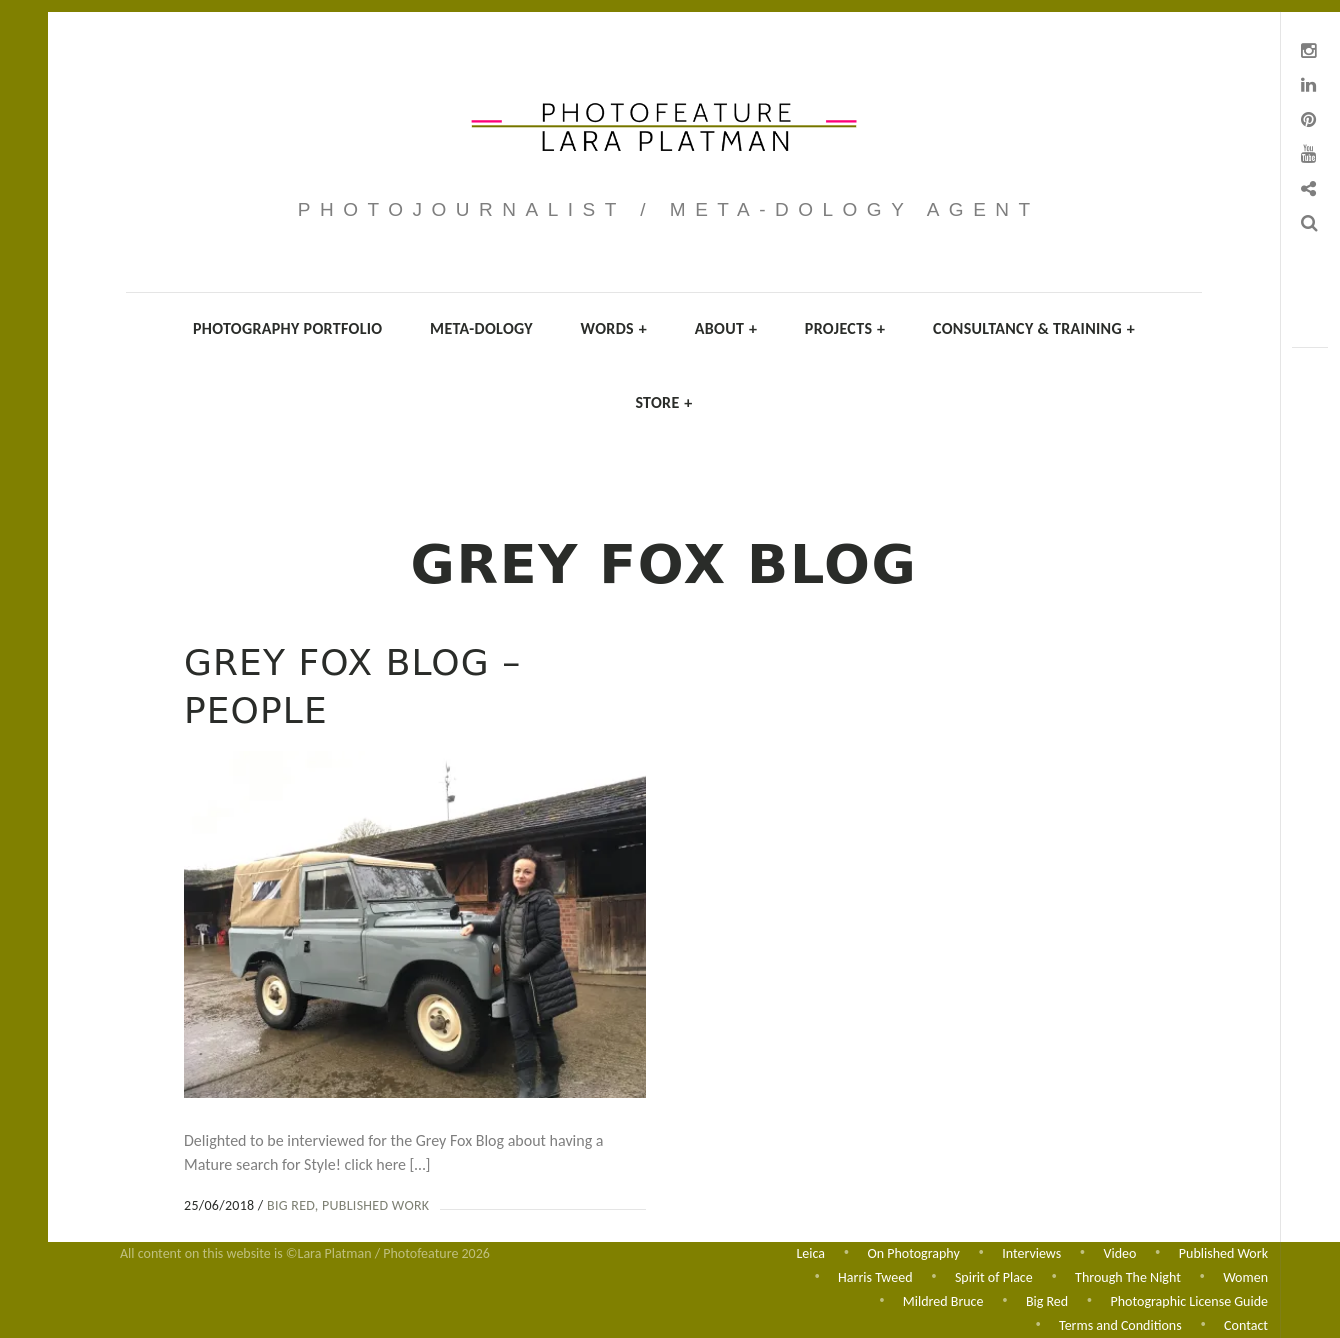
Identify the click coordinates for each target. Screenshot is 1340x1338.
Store (663, 402)
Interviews (1031, 1250)
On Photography (913, 1250)
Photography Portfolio (288, 328)
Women (1245, 1275)
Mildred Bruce (943, 1300)
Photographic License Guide (1189, 1300)
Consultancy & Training (1034, 328)
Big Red (291, 1205)
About (726, 328)
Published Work (375, 1205)
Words (614, 328)
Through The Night (1128, 1275)
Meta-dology (481, 328)
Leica (810, 1250)
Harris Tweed (875, 1275)
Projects (845, 328)
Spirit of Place (994, 1275)
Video (1120, 1250)
